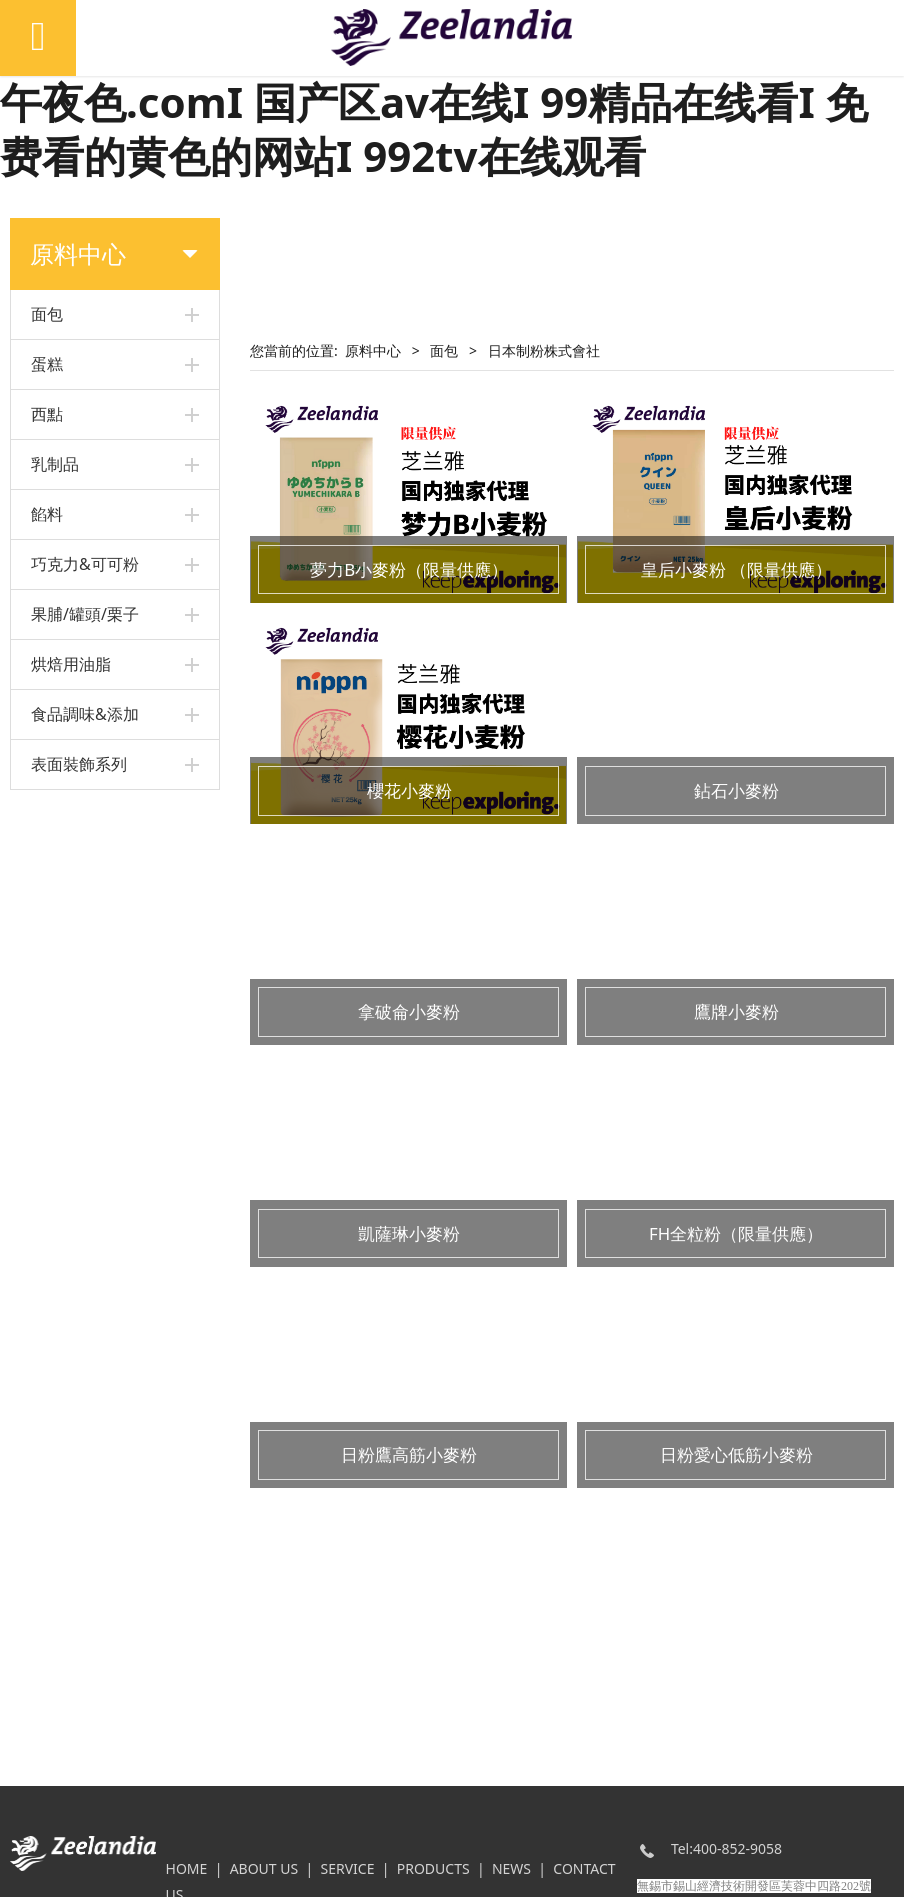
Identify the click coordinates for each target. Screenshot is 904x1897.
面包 (444, 350)
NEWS (511, 1868)
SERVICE (347, 1868)
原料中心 (373, 350)
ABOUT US (264, 1868)
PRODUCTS (433, 1868)
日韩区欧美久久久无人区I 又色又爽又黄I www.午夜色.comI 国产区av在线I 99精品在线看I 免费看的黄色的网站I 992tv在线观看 (443, 101)
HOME (187, 1868)
